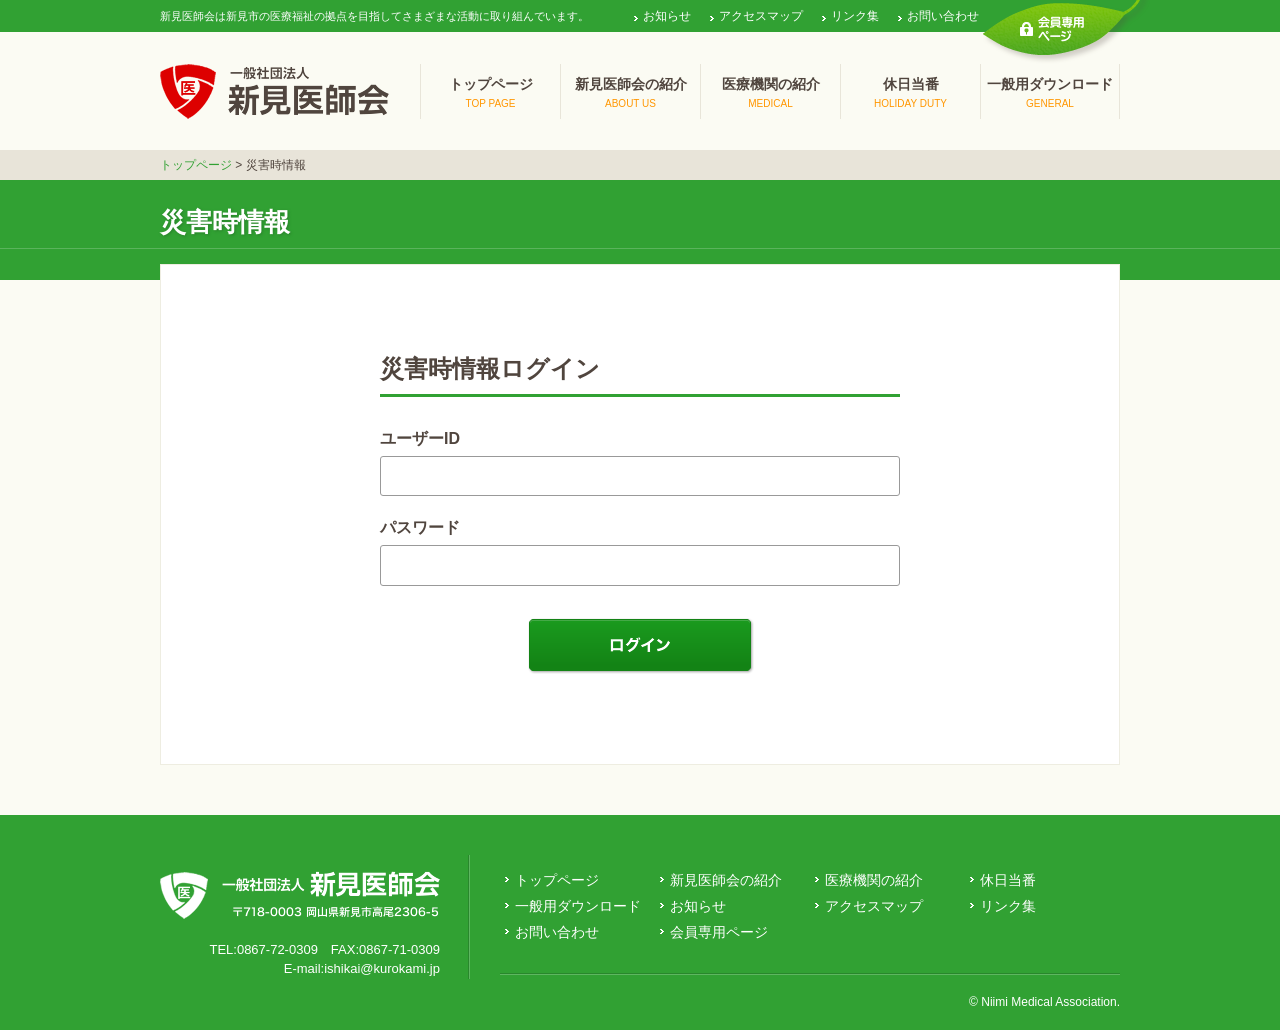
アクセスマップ (761, 16)
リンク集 (855, 16)
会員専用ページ (719, 932)
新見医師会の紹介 (726, 880)
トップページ (196, 165)
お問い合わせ (943, 16)
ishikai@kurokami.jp (382, 968)
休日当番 (1008, 880)
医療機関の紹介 (874, 880)
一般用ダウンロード (578, 906)
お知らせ (667, 16)
